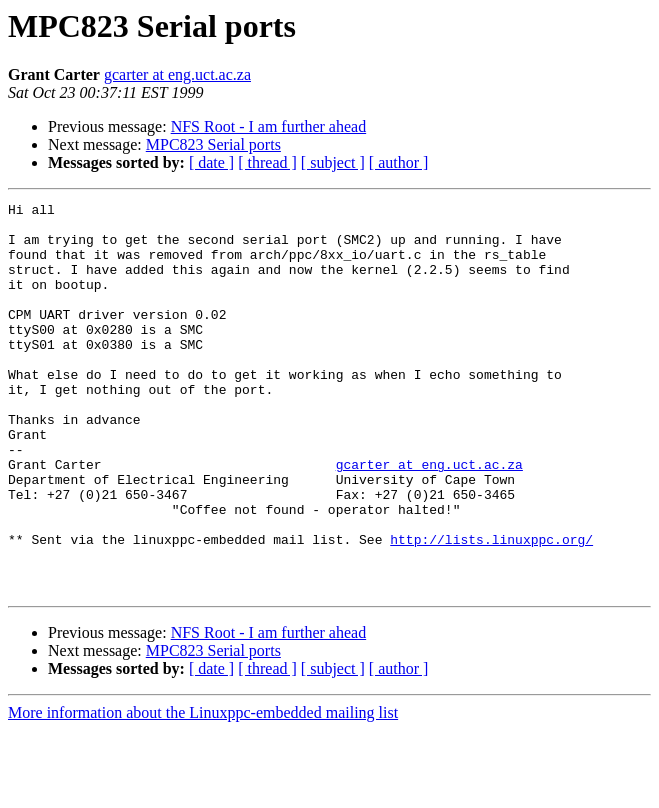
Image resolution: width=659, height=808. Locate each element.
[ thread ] (267, 162)
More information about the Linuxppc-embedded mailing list (203, 790)
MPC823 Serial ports (213, 144)
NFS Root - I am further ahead (269, 126)
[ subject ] (333, 162)
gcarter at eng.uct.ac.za (177, 74)
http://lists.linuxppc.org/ (491, 608)
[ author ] (399, 162)
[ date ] (211, 162)
